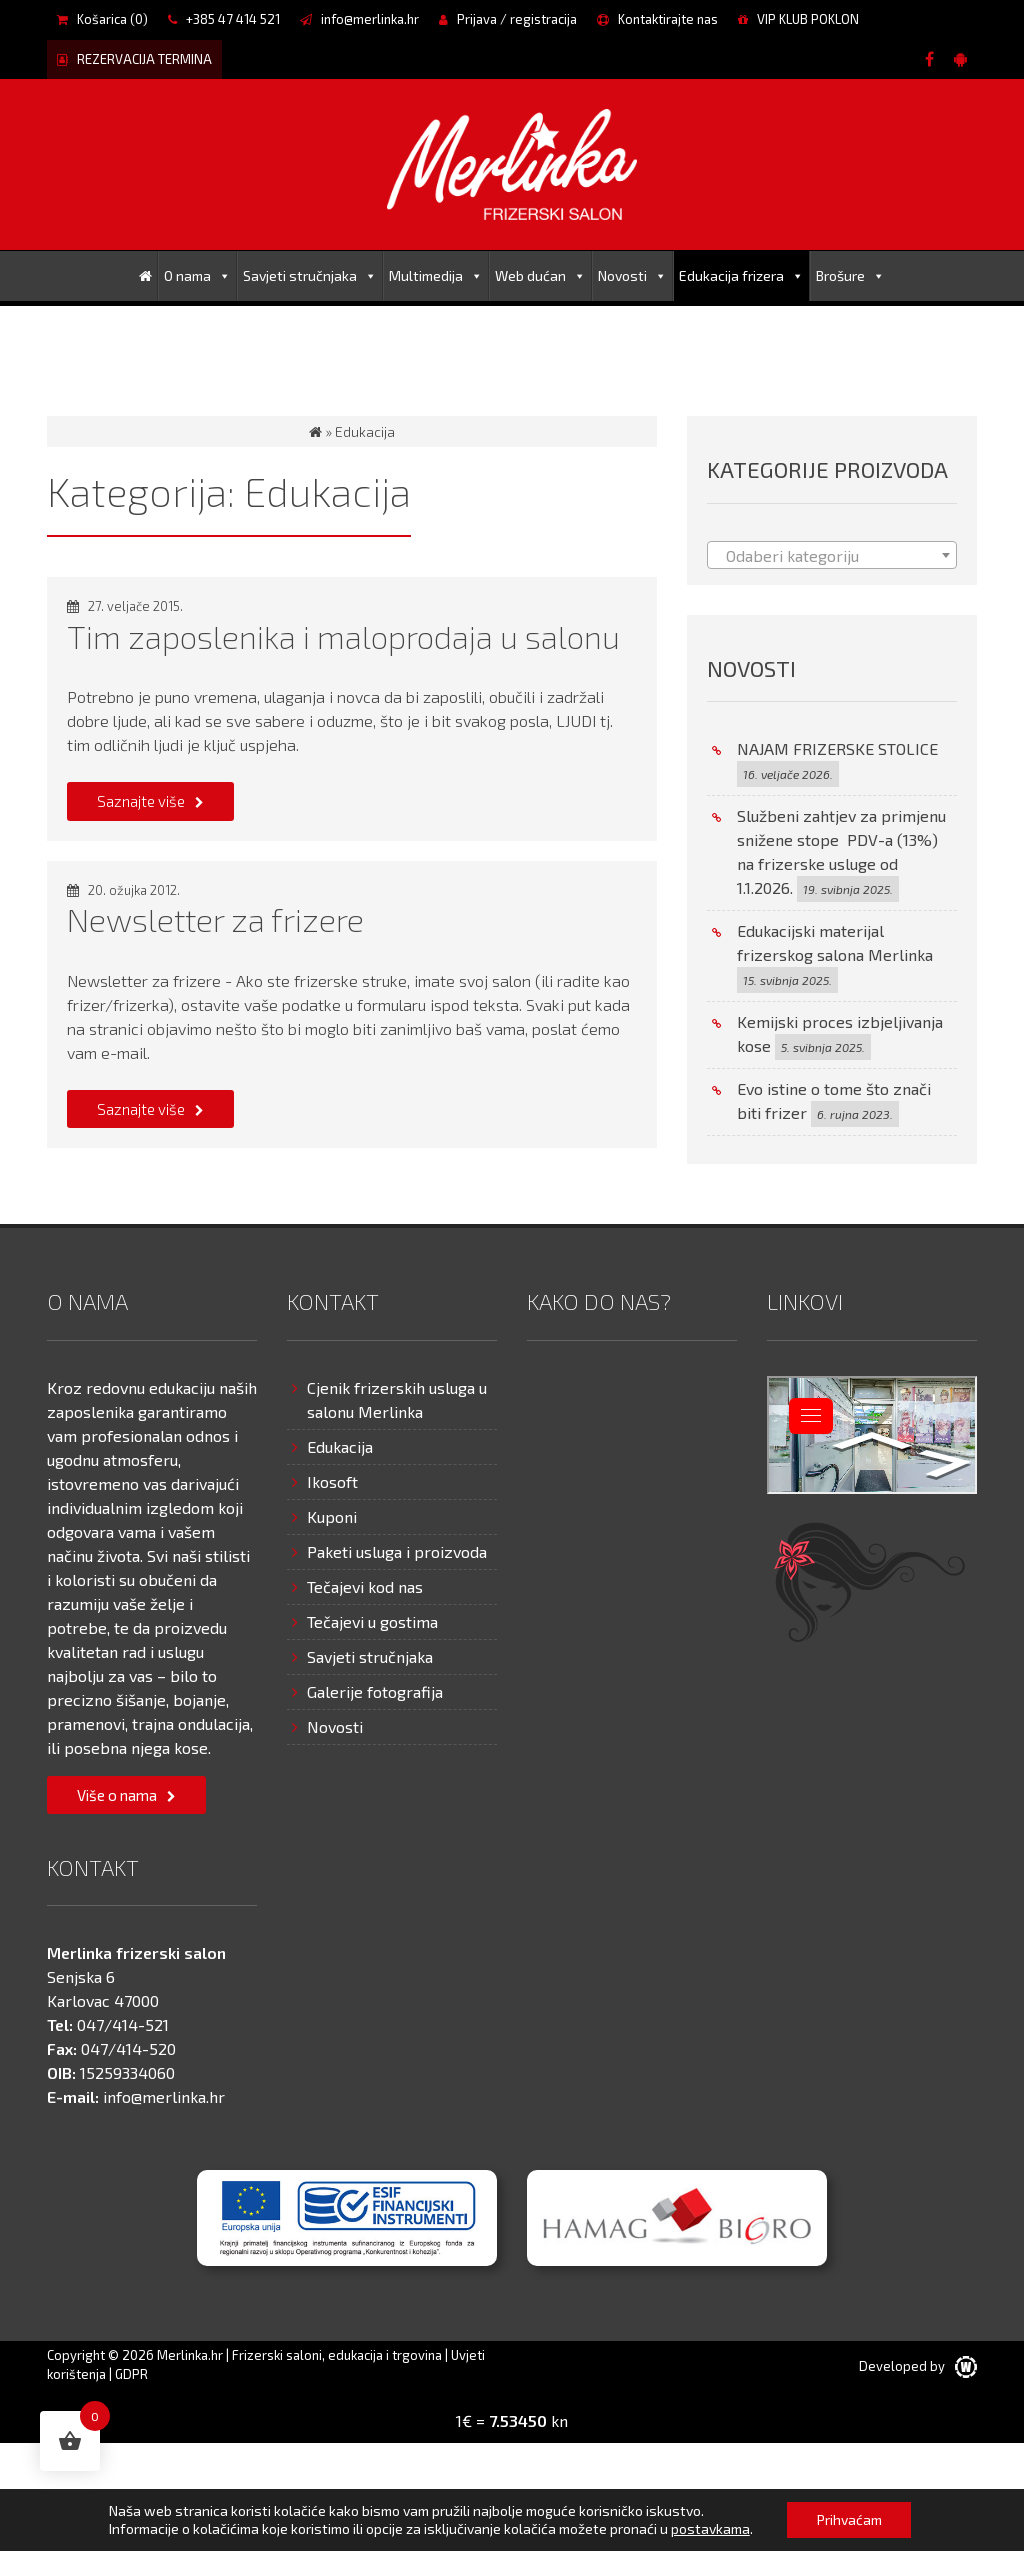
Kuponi (332, 1516)
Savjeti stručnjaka (310, 275)
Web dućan (540, 275)
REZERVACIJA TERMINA (134, 59)
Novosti (632, 275)
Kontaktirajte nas (657, 19)
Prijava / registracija (508, 19)
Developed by (918, 2366)
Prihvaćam (849, 2519)
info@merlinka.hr (359, 19)
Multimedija (436, 275)
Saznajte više (141, 801)
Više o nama (117, 1795)
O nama (197, 275)
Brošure (850, 275)
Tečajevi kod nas (365, 1586)
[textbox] (832, 556)
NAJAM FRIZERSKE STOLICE (837, 748)
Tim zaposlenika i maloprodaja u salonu (343, 636)
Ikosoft (332, 1481)
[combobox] (832, 555)
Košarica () (102, 19)
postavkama (709, 2528)
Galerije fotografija (375, 1691)
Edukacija (340, 1446)
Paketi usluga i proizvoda (397, 1551)
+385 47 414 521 (224, 19)
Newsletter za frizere (215, 919)
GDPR (131, 2374)
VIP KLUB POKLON (798, 19)
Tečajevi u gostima (372, 1621)
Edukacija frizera (741, 275)
